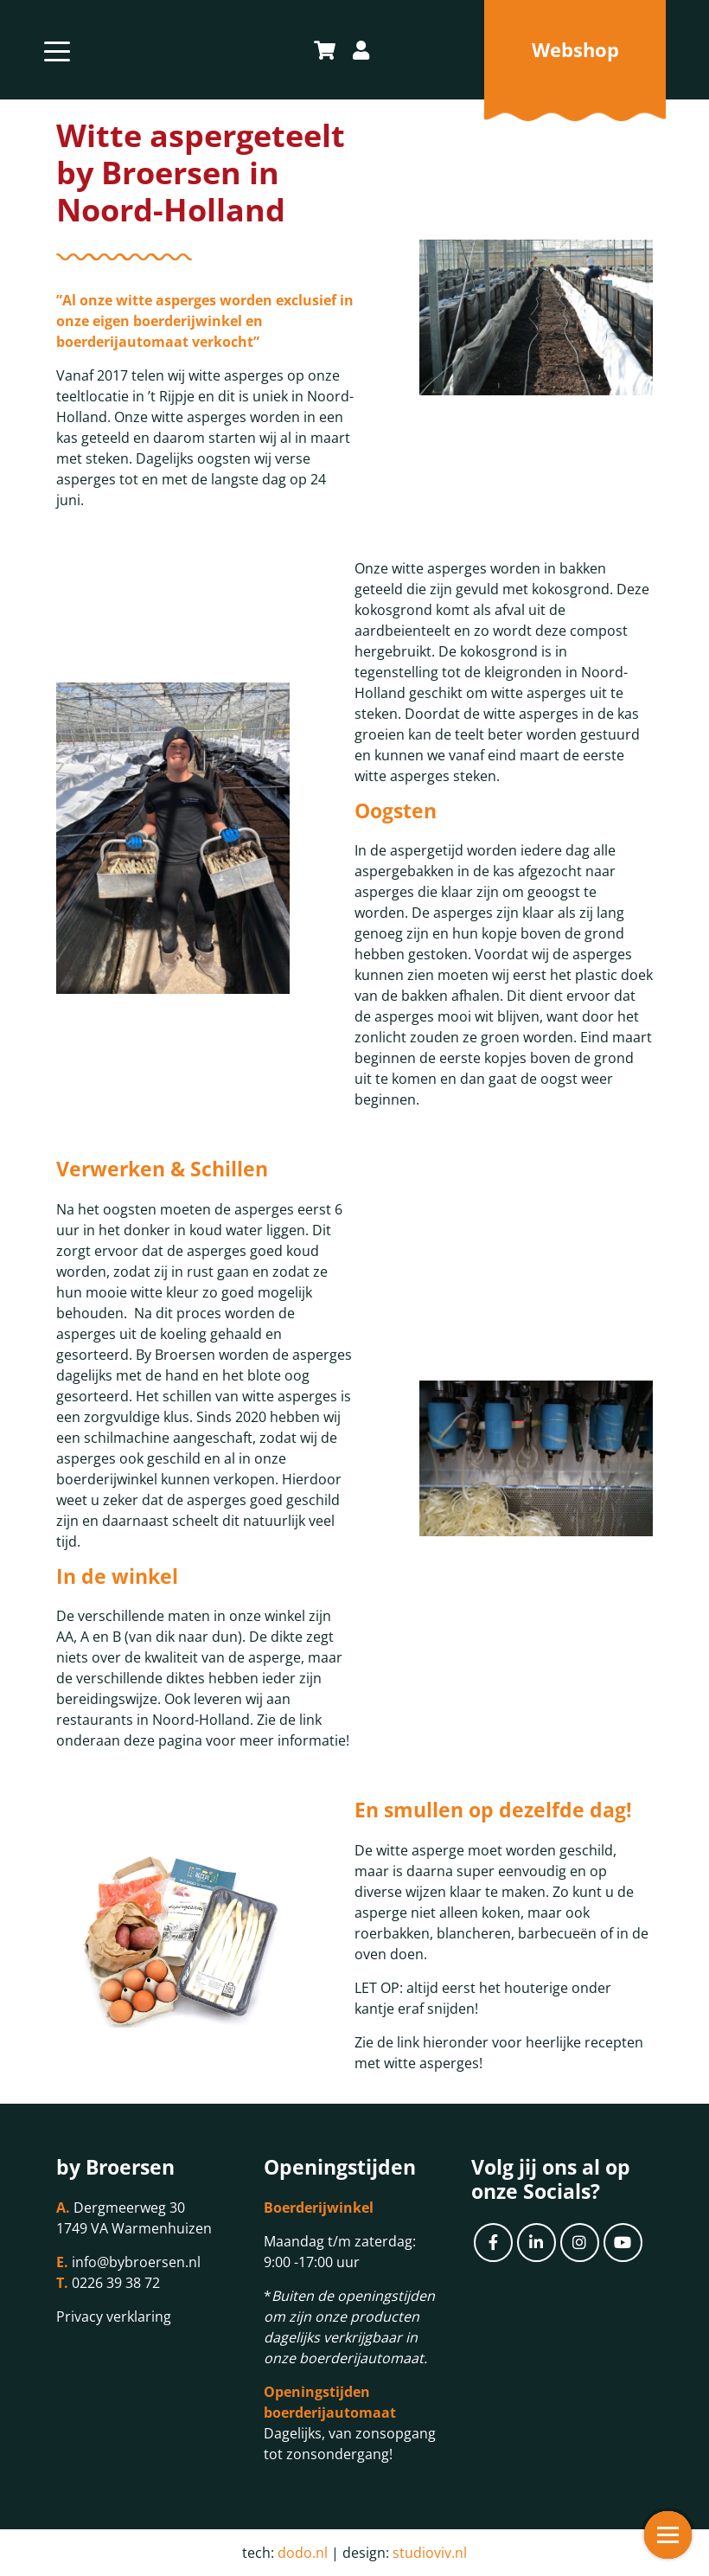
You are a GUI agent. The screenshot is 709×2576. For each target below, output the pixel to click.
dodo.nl (303, 2552)
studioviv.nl (430, 2552)
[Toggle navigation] (57, 49)
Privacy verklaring (113, 2316)
